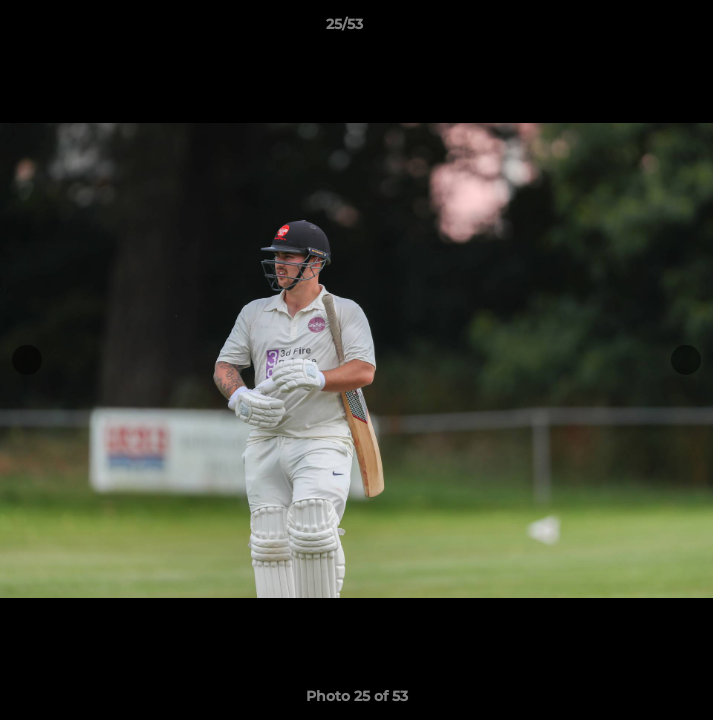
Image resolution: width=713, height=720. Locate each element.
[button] (641, 29)
